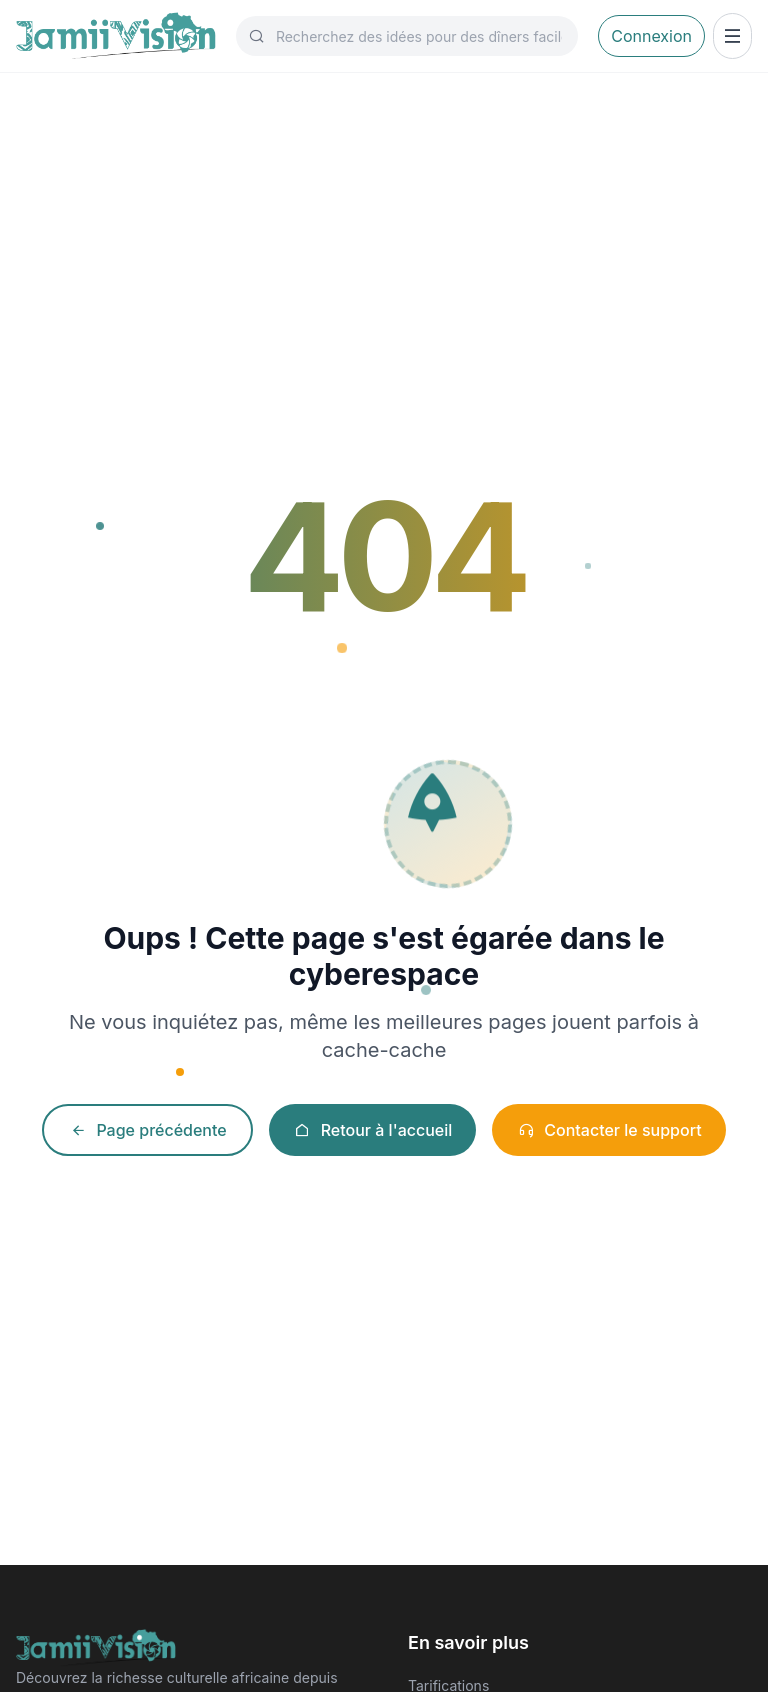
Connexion (651, 36)
